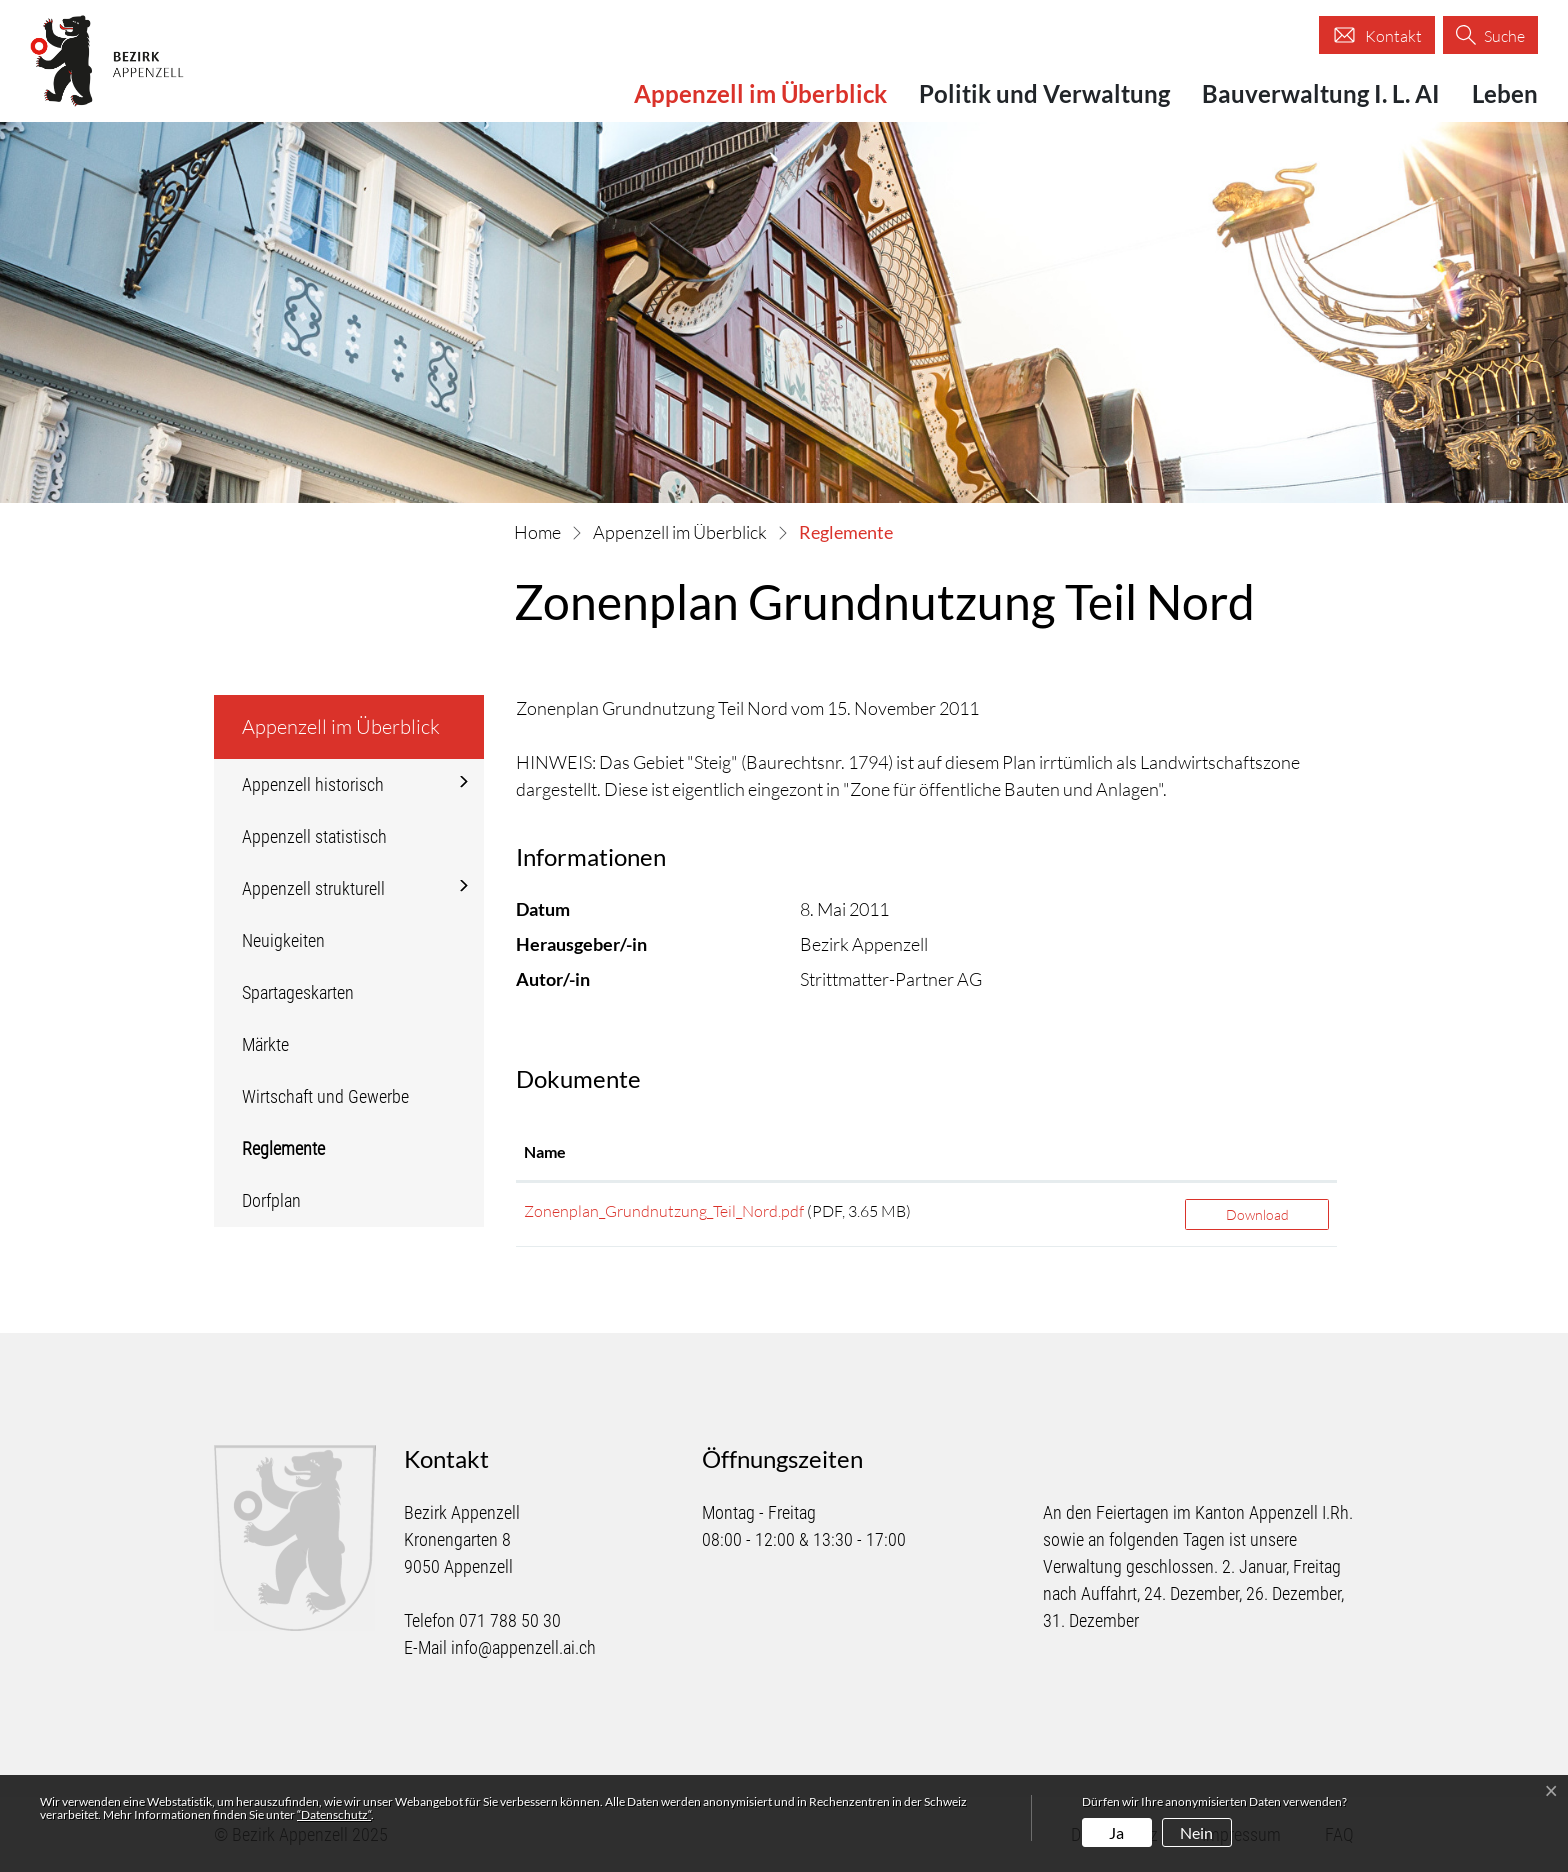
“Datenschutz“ (334, 1814)
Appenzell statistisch (314, 836)
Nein (1196, 1832)
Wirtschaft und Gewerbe (325, 1096)
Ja (1116, 1832)
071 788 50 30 (510, 1620)
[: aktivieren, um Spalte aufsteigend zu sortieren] (1257, 1153)
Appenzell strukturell (313, 888)
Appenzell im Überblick (760, 93)
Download (1257, 1214)
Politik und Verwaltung (1044, 93)
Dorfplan (271, 1200)
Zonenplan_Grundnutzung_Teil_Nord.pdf (664, 1211)
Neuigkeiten (283, 940)
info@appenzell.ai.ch (523, 1647)
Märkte (265, 1044)
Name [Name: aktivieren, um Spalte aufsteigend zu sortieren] (545, 1151)
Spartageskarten (298, 992)
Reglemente (300, 1156)
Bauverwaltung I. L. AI (1321, 93)
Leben (1505, 93)
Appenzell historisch (313, 784)
